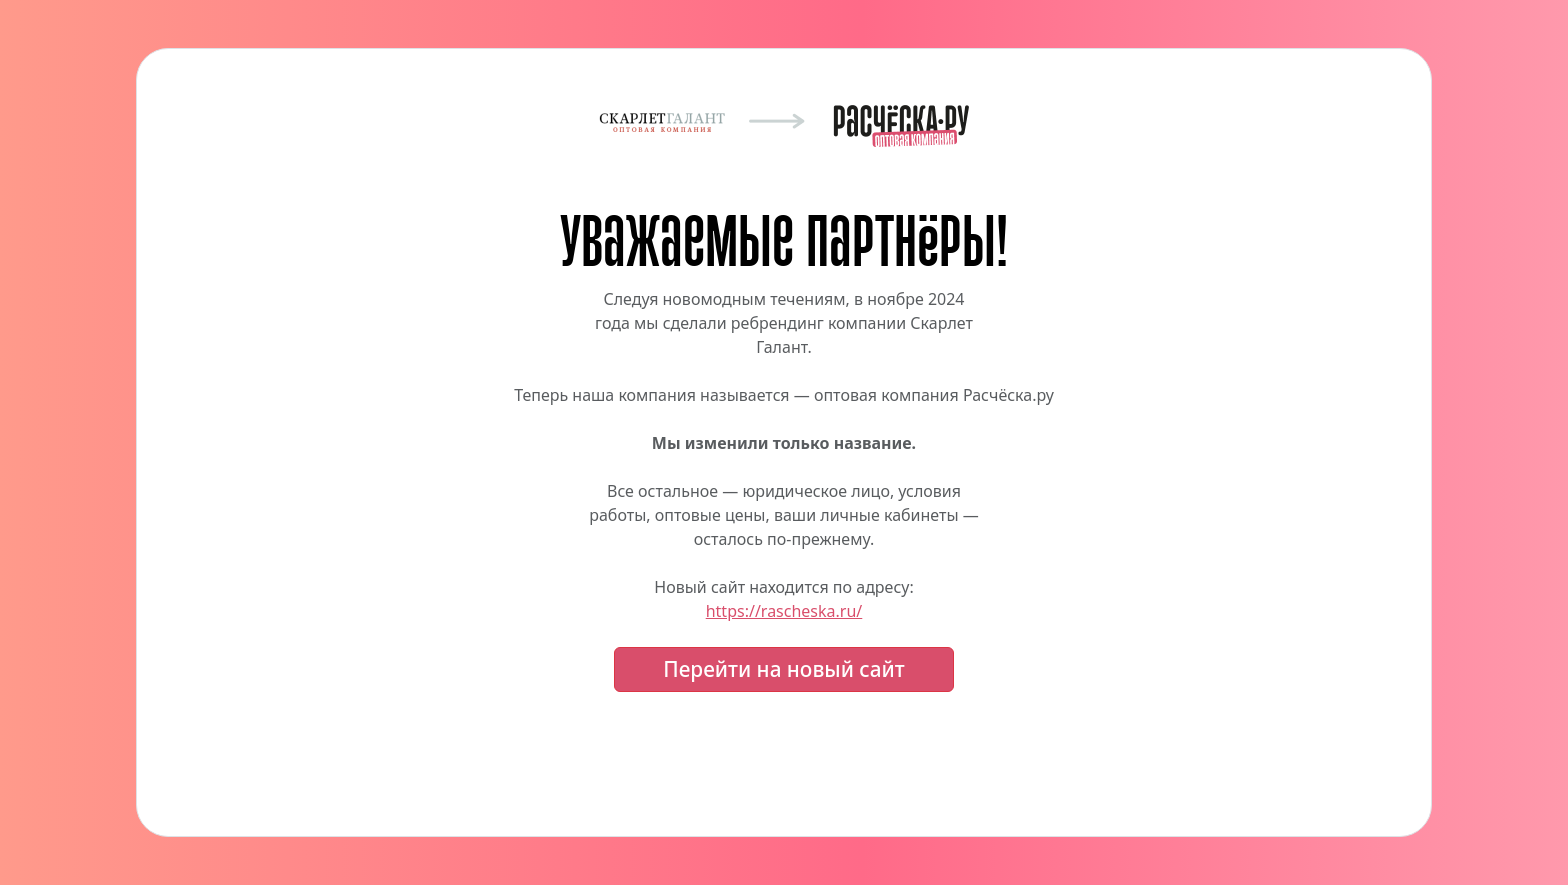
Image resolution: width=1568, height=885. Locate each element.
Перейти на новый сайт (784, 669)
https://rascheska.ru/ (784, 611)
